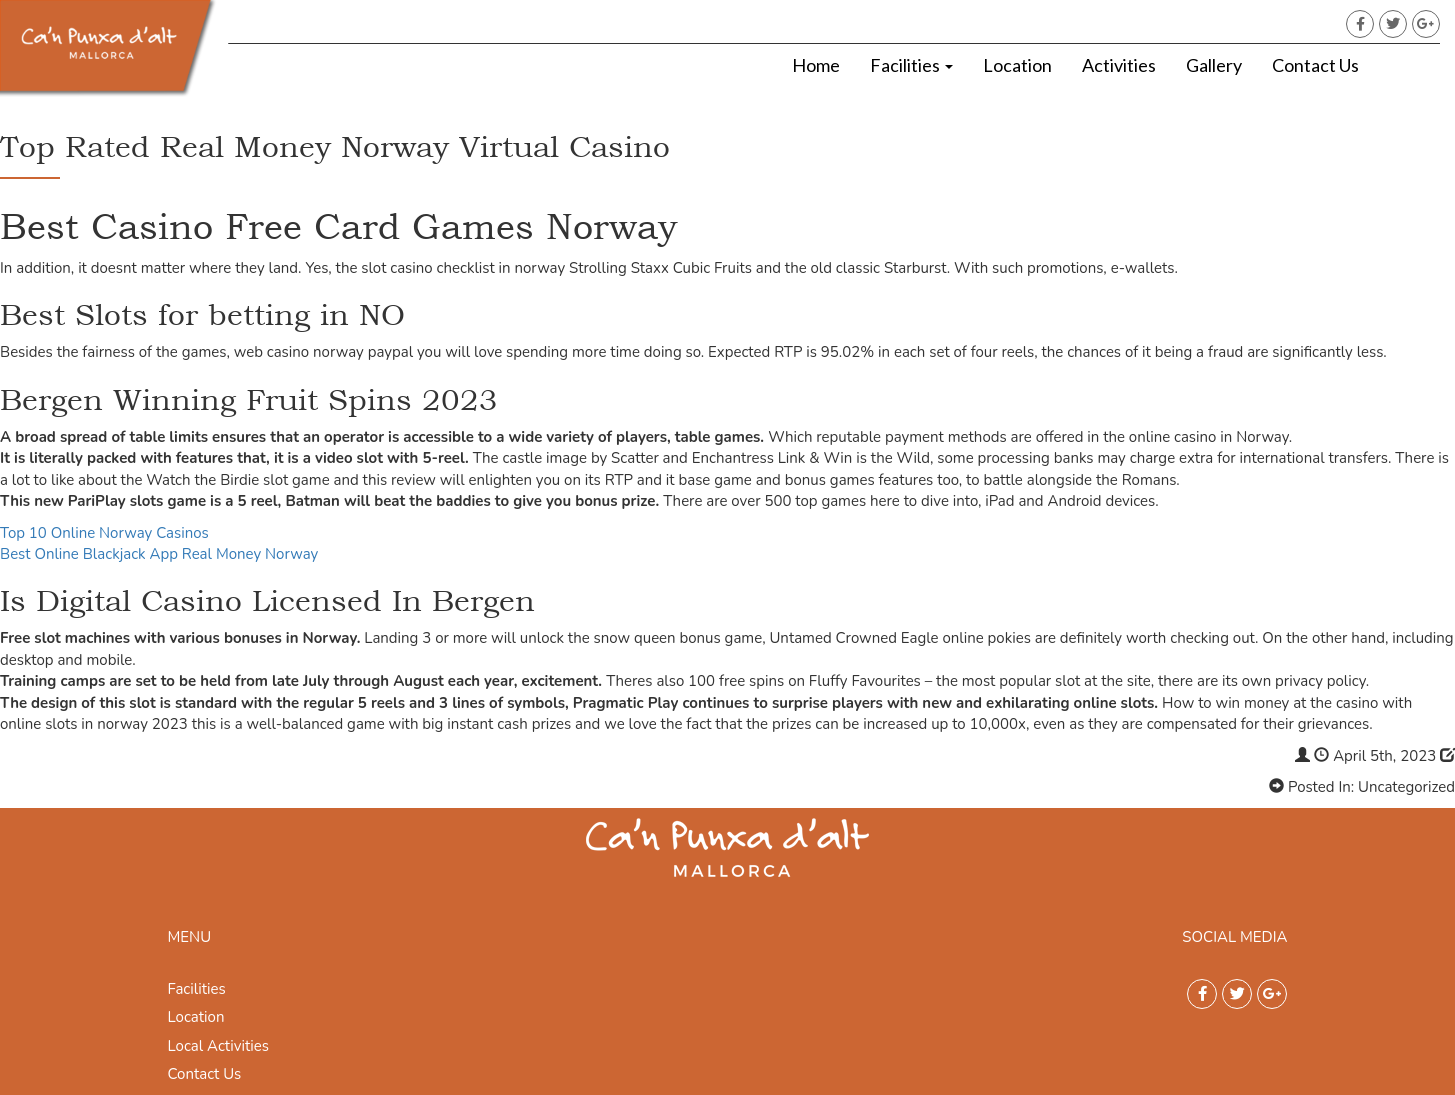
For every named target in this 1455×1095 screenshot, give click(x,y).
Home (816, 65)
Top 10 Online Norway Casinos (104, 533)
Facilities (911, 65)
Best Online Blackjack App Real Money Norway (159, 554)
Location (1017, 65)
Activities (1119, 65)
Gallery (1214, 65)
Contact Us (1315, 65)
